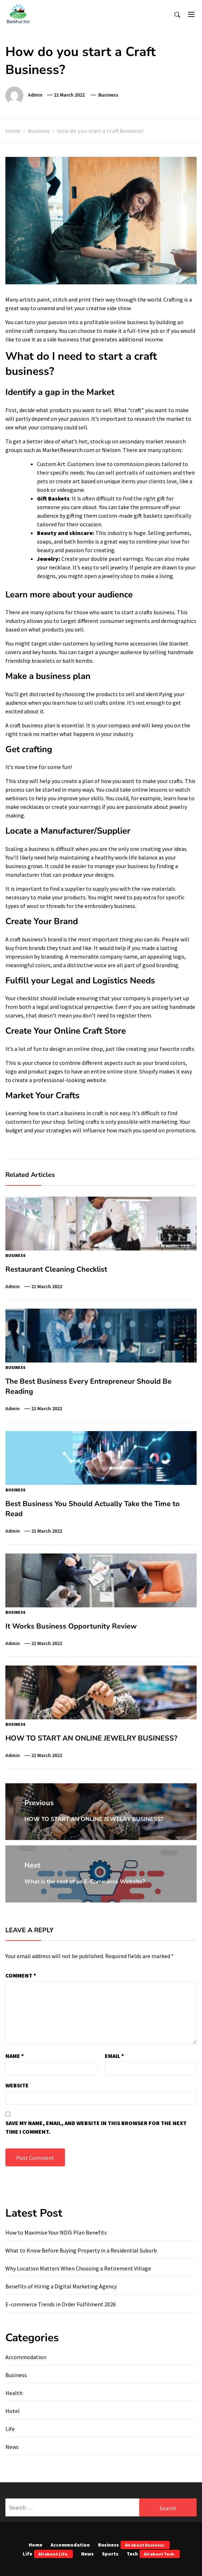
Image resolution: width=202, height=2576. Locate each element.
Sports (110, 2554)
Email (114, 2055)
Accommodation (25, 2357)
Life (10, 2428)
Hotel (12, 2410)
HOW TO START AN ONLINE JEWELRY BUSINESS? (91, 1738)
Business (108, 95)
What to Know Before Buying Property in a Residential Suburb (81, 2250)
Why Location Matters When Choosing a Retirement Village (78, 2268)
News (12, 2446)
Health (14, 2392)
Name (14, 2055)
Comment (20, 1975)
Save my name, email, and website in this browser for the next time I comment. (96, 2127)
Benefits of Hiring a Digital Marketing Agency (61, 2286)
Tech (153, 2554)
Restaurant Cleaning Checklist (56, 1269)
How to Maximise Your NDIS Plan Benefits (56, 2232)
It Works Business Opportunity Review (71, 1626)
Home (35, 2545)
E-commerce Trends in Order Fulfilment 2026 (60, 2304)
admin (35, 95)
